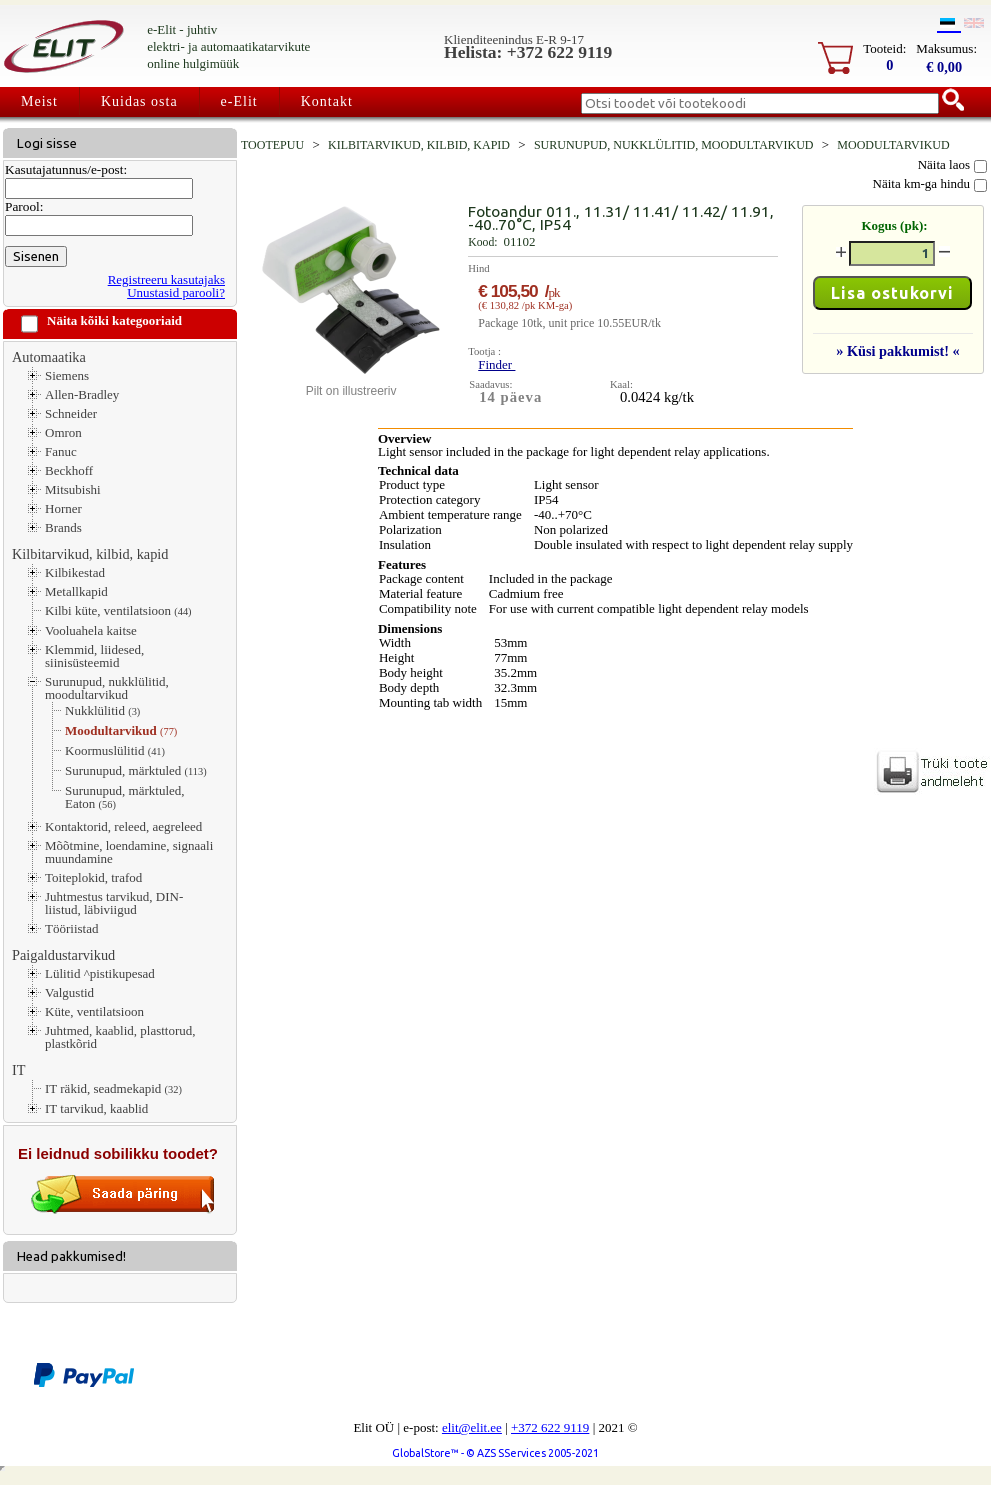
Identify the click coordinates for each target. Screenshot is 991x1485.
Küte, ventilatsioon (94, 1011)
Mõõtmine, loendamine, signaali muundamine (129, 852)
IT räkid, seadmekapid (113, 1089)
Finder (496, 364)
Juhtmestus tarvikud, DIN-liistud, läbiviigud (114, 903)
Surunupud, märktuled (136, 771)
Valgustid (69, 992)
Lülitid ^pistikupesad (100, 973)
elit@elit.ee (472, 1427)
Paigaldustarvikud (63, 955)
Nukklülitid (102, 711)
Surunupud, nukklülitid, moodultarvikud (107, 688)
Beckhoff (69, 470)
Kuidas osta (139, 101)
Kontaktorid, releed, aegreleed (123, 826)
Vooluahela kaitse (91, 630)
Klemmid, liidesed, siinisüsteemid (94, 656)
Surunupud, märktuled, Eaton (125, 797)
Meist (39, 101)
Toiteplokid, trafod (93, 877)
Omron (63, 432)
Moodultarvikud (121, 731)
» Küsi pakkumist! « (898, 351)
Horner (63, 508)
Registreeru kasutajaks (166, 279)
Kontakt (327, 101)
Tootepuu (272, 145)
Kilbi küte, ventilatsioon (118, 611)
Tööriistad (71, 928)
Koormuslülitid (115, 751)
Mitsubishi (73, 489)
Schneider (71, 413)
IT (19, 1070)
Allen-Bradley (82, 394)
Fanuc (61, 451)
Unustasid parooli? (176, 292)
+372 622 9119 (550, 1427)
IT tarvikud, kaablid (96, 1108)
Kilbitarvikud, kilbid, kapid (90, 554)
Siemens (67, 375)
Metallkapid (76, 591)
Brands (63, 527)
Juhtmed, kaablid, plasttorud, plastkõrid (120, 1037)
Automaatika (49, 357)
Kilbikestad (75, 572)
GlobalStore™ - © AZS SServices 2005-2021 (495, 1453)
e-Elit (239, 101)
